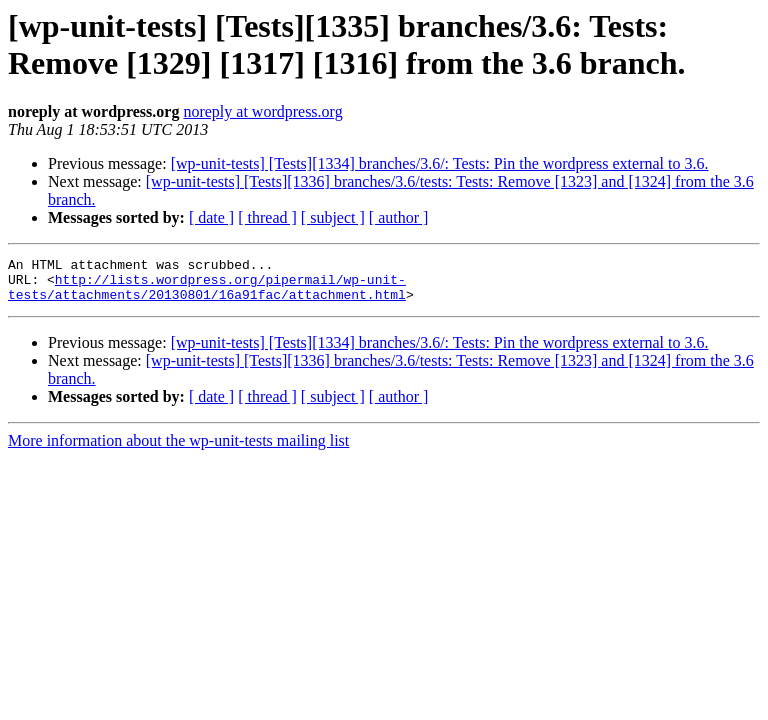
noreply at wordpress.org (262, 111)
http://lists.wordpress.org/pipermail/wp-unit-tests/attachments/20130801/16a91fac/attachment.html (207, 294)
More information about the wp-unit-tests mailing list (178, 449)
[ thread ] (267, 217)
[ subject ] (333, 217)
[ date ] (211, 217)
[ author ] (399, 217)
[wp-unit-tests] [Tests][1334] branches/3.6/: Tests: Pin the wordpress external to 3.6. (440, 163)
